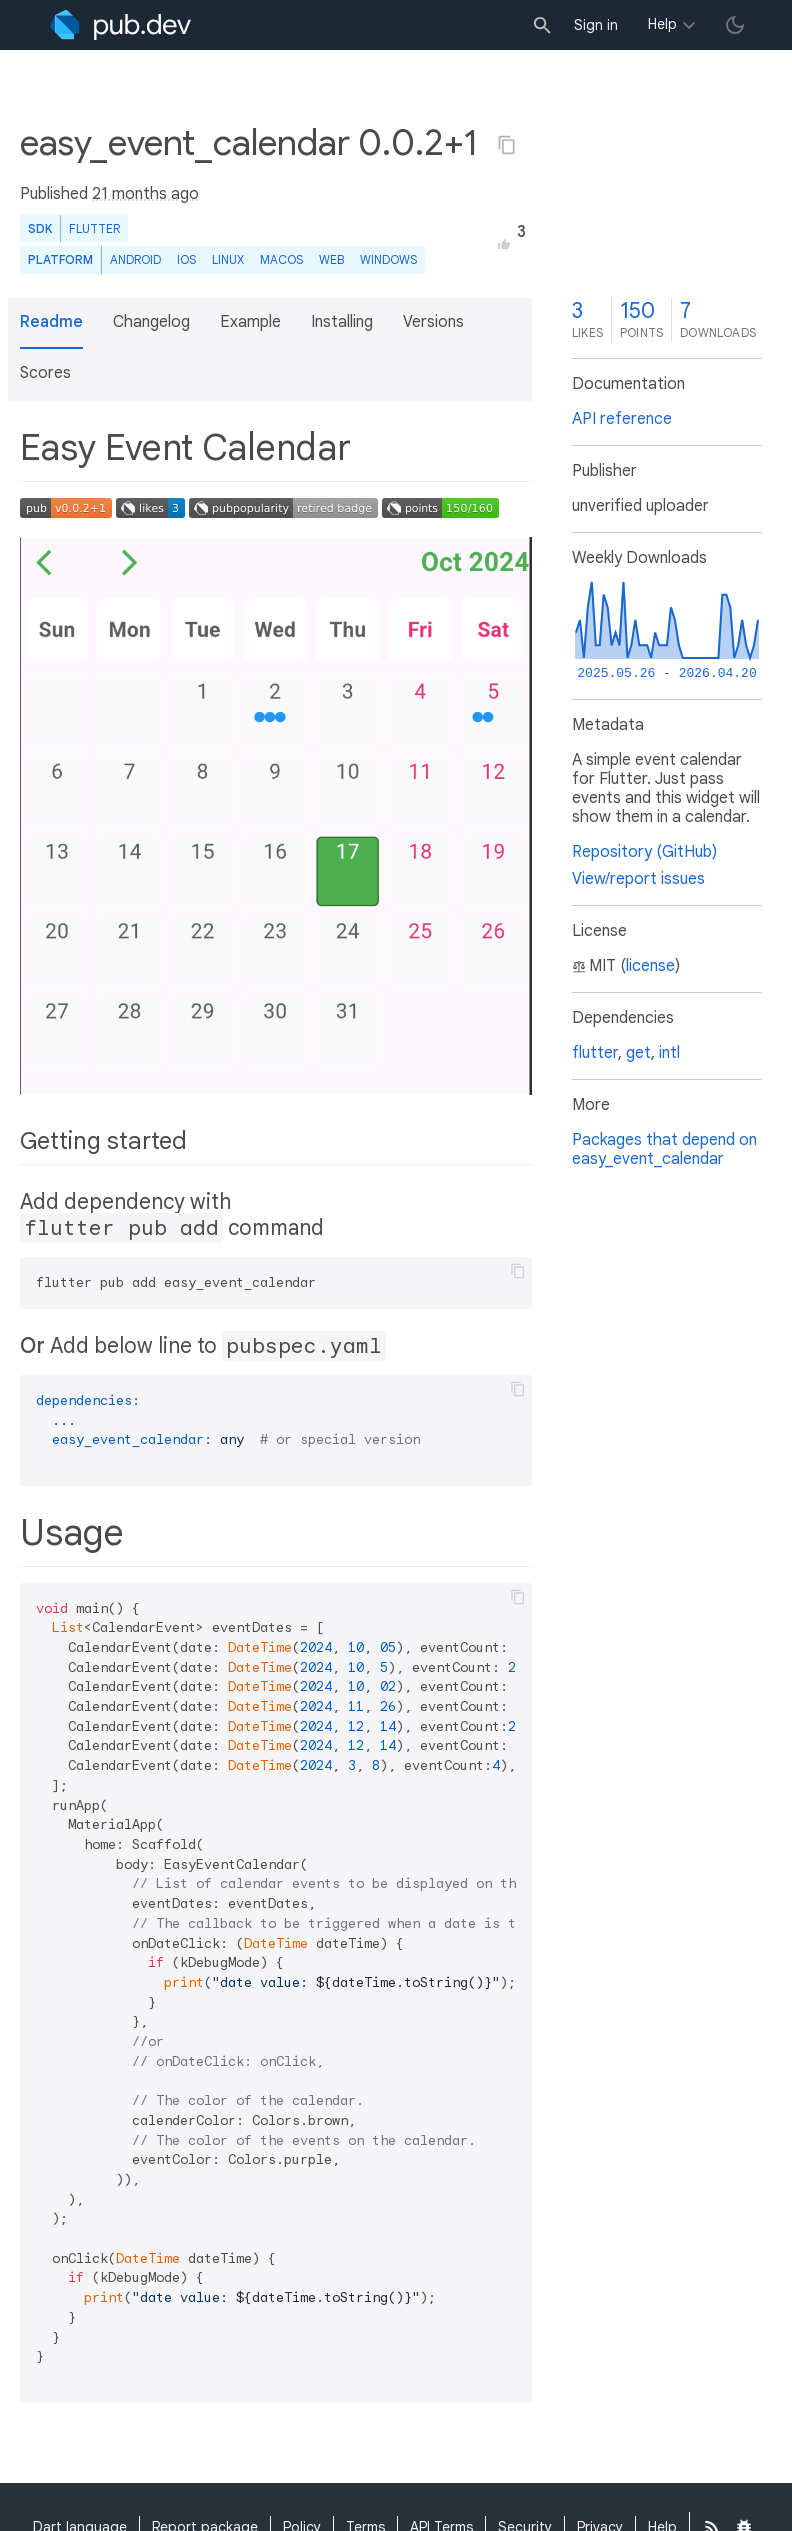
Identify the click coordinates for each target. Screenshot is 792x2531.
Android (135, 259)
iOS (186, 259)
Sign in (596, 25)
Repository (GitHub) (644, 852)
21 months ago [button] (145, 194)
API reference (622, 419)
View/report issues (638, 879)
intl (669, 1053)
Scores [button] (45, 373)
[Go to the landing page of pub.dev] (120, 25)
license (650, 966)
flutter (595, 1053)
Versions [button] (433, 322)
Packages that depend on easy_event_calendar (664, 1149)
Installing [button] (342, 322)
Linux (228, 259)
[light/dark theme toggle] (735, 25)
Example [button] (250, 322)
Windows (388, 259)
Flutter (94, 228)
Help (662, 24)
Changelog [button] (151, 322)
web (331, 259)
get (638, 1053)
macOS (281, 259)
